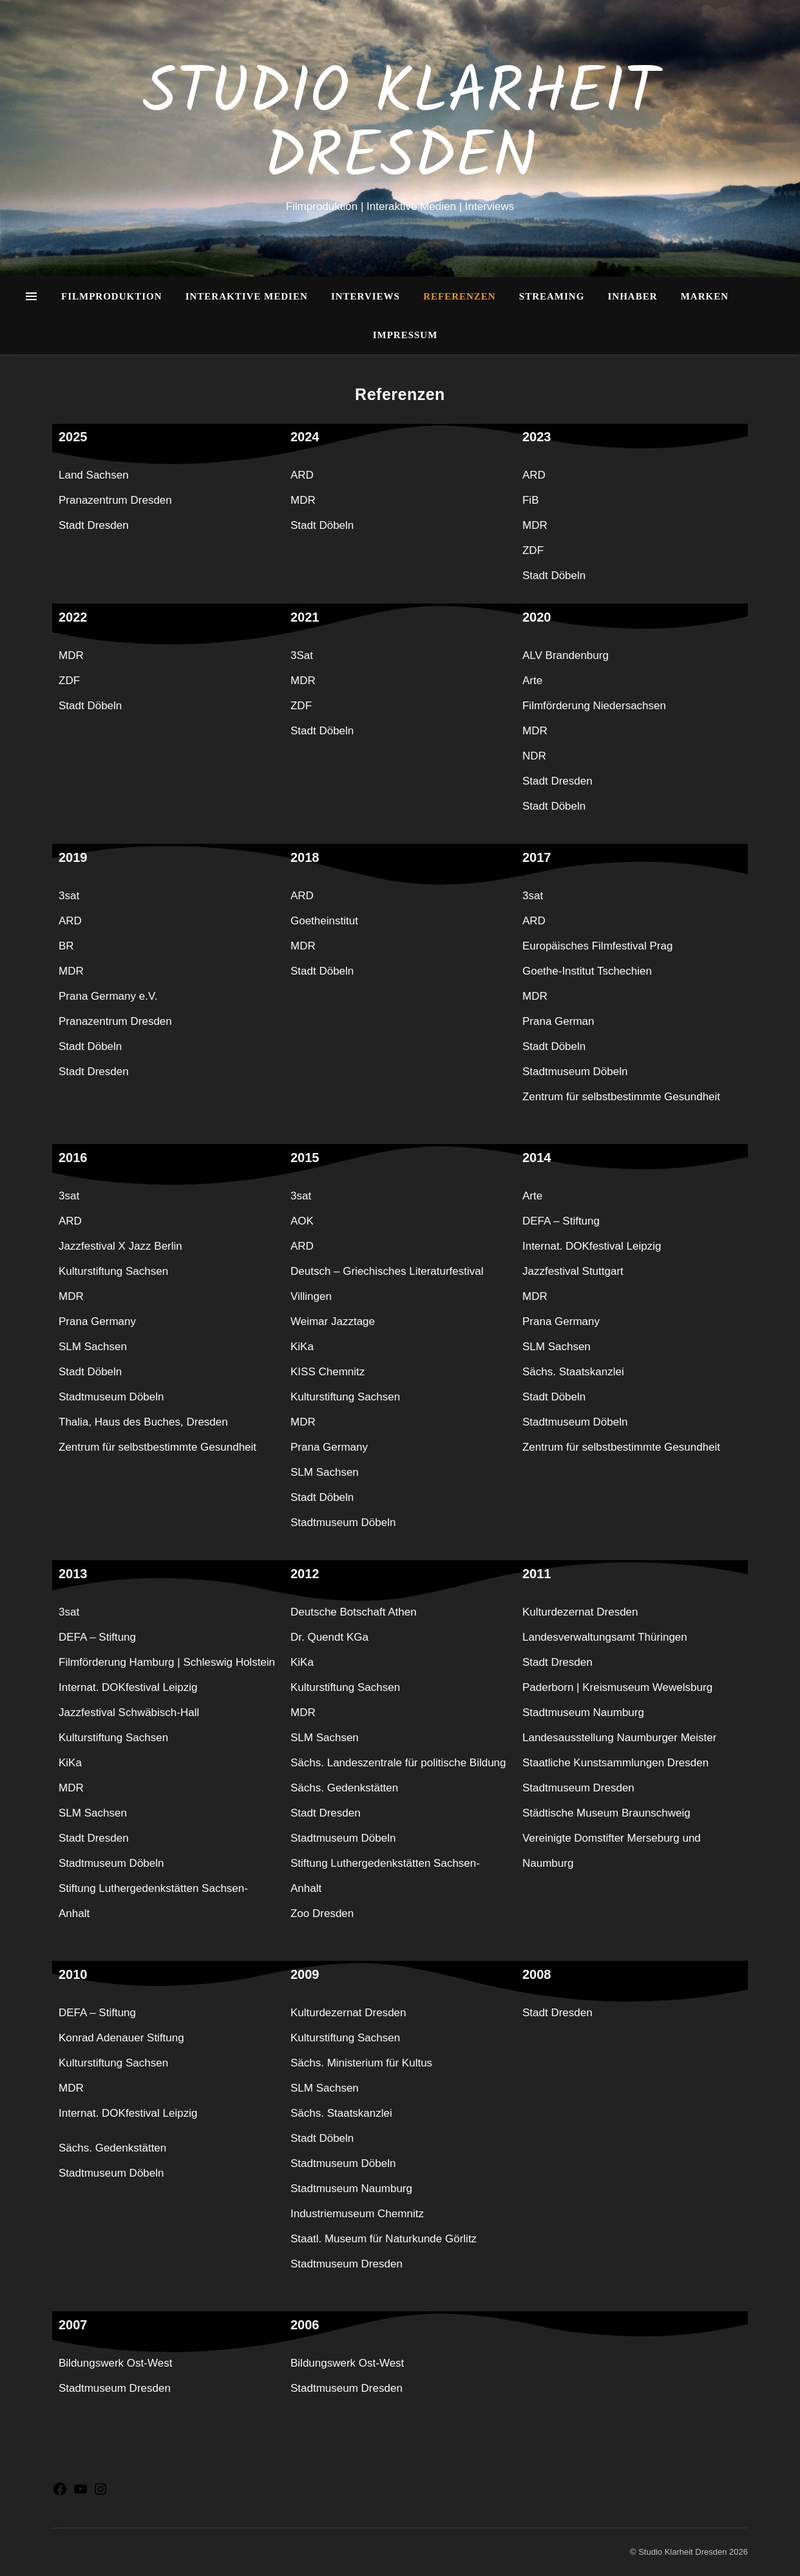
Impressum (405, 335)
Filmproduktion (111, 296)
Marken (705, 296)
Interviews (365, 296)
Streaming (552, 296)
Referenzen (459, 296)
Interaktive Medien (247, 296)
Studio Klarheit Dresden (400, 126)
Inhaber (633, 296)
